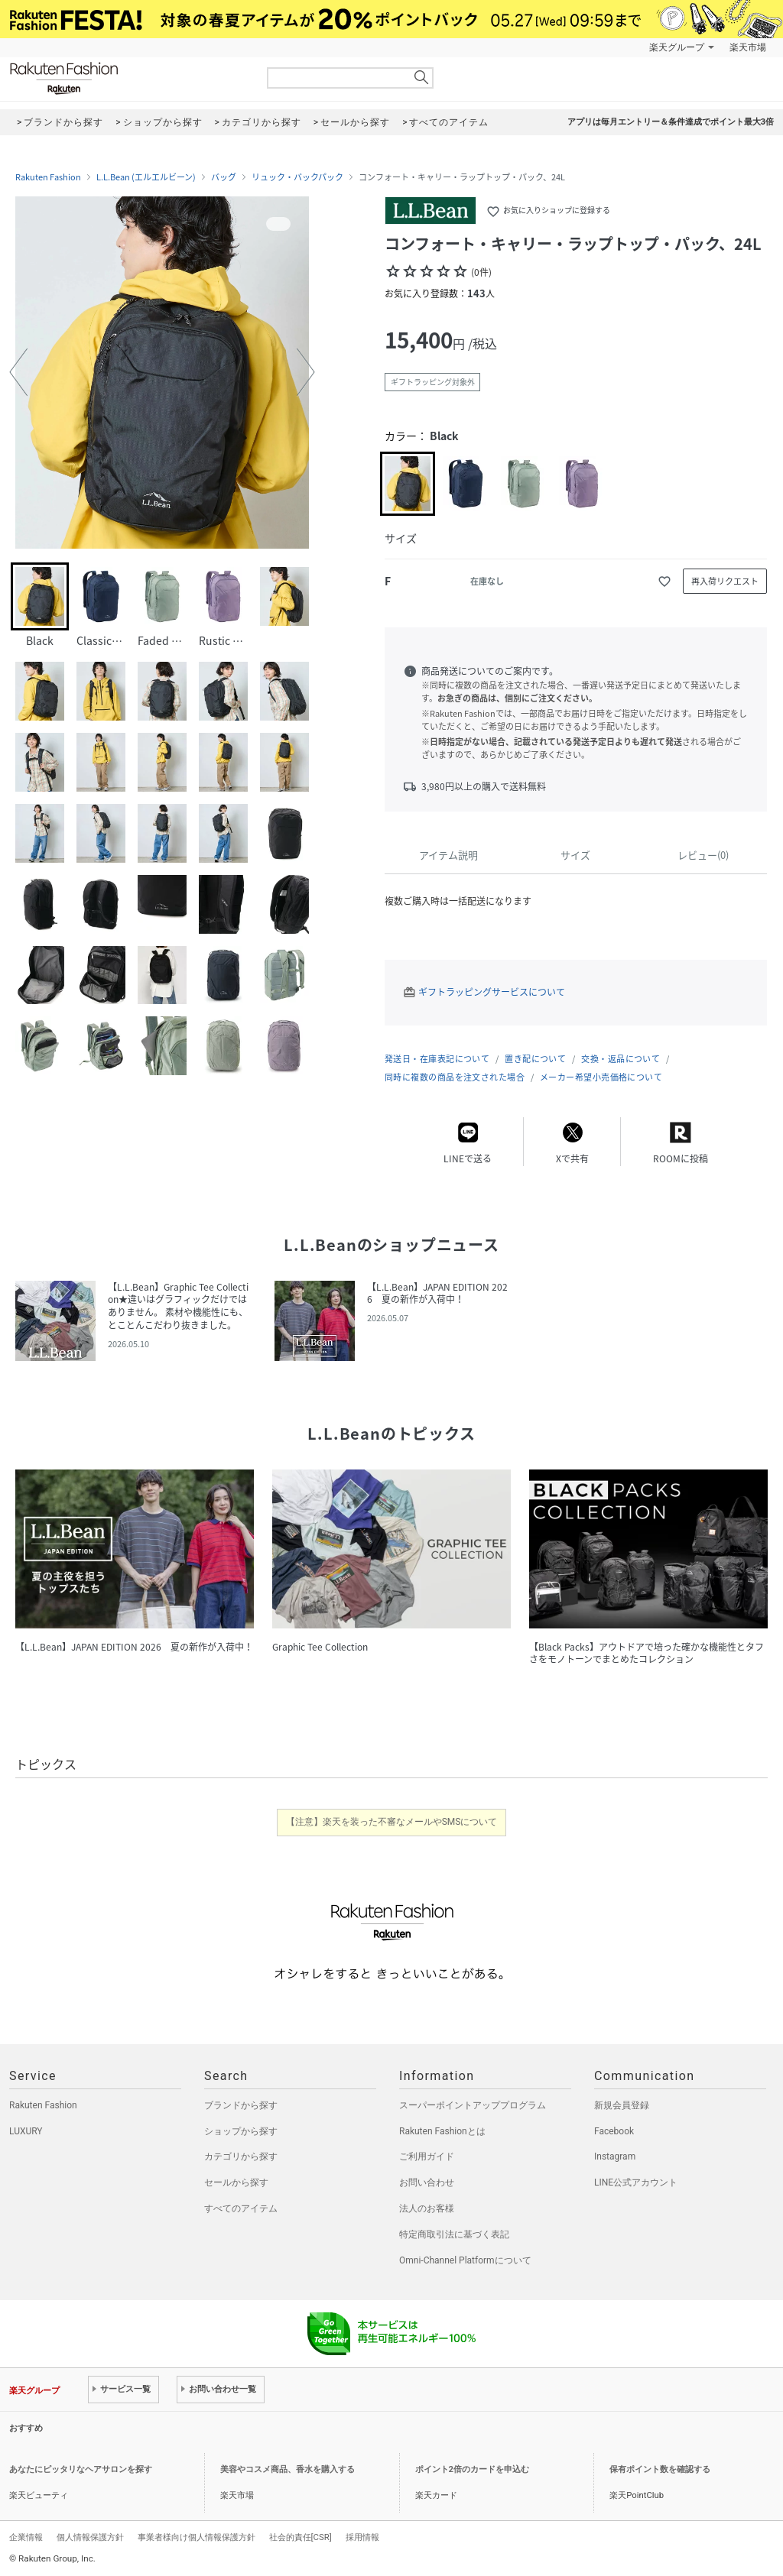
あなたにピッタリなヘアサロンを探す (80, 2469)
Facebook (614, 2131)
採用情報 (362, 2537)
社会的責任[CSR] (300, 2537)
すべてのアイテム (241, 2208)
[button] (18, 372)
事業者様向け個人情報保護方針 (196, 2537)
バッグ (223, 177)
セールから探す (236, 2182)
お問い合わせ (426, 2182)
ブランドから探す (241, 2105)
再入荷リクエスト (725, 581)
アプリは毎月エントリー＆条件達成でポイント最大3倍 (670, 122)
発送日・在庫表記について (437, 1058)
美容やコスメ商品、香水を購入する (287, 2469)
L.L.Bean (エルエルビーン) (146, 177)
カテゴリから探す (241, 2156)
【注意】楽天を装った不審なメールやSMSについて (392, 1821)
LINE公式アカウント (635, 2182)
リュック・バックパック (297, 177)
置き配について (535, 1058)
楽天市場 (747, 47)
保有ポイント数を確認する (659, 2469)
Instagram (614, 2156)
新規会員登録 (621, 2105)
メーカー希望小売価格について (601, 1077)
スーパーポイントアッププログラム (472, 2105)
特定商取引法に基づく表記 (454, 2234)
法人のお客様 (426, 2208)
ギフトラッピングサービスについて (491, 992)
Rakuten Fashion (127, 78)
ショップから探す (241, 2131)
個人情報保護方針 (90, 2537)
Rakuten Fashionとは (442, 2131)
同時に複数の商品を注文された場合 (455, 1077)
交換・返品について (620, 1058)
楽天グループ (676, 47)
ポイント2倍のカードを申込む (472, 2469)
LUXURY (26, 2131)
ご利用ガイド (426, 2156)
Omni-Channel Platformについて (465, 2260)
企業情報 (26, 2537)
